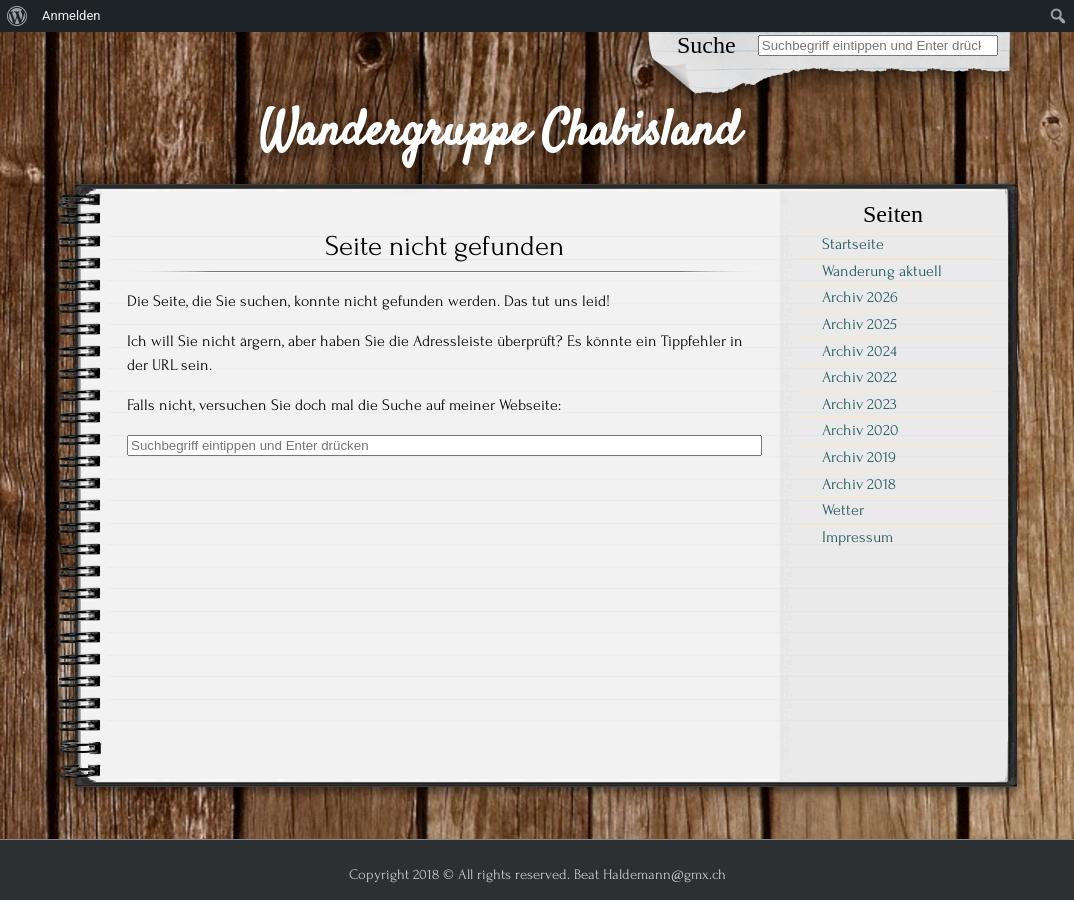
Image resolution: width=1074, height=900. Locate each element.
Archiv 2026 (860, 297)
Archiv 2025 (859, 324)
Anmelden (71, 15)
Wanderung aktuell (882, 271)
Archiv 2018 (859, 484)
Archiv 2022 (859, 377)
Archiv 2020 (860, 430)
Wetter (843, 510)
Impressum (857, 537)
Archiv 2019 (859, 457)
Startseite (853, 244)
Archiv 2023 (859, 404)
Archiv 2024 (859, 351)
